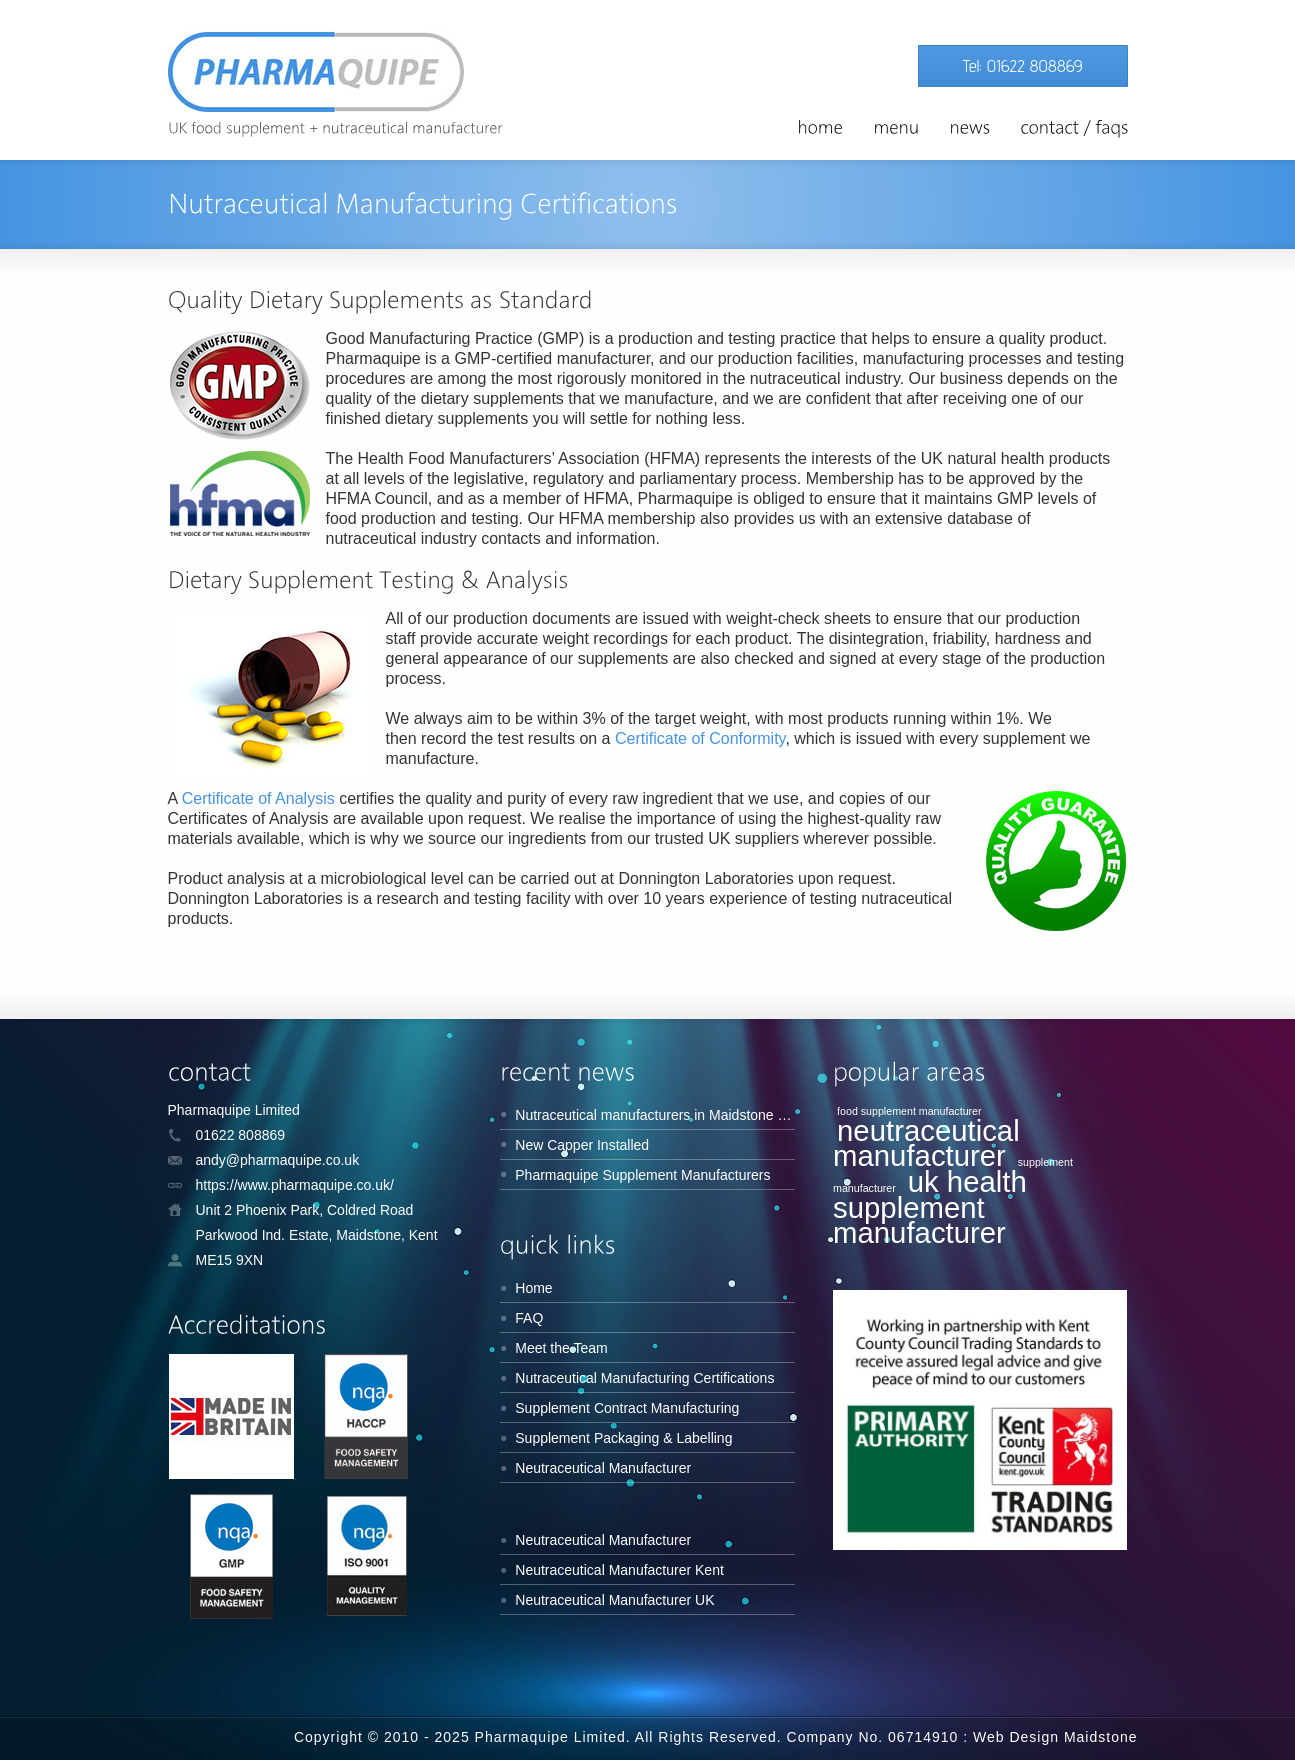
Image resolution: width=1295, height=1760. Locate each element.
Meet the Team (561, 1348)
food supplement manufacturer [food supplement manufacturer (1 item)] (909, 1111)
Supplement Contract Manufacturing (627, 1408)
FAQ (529, 1318)
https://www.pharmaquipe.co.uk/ (295, 1185)
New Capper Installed (582, 1145)
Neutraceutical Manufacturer (603, 1468)
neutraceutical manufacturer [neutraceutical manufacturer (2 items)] (926, 1143)
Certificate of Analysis (258, 798)
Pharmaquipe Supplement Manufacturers (642, 1175)
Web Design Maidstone (1055, 1737)
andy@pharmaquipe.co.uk (278, 1160)
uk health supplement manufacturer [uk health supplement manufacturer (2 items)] (930, 1207)
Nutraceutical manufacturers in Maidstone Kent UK (672, 1115)
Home (533, 1288)
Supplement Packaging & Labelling (623, 1438)
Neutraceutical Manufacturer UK (614, 1600)
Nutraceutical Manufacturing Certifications (644, 1378)
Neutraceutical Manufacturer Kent (619, 1570)
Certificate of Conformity (700, 738)
